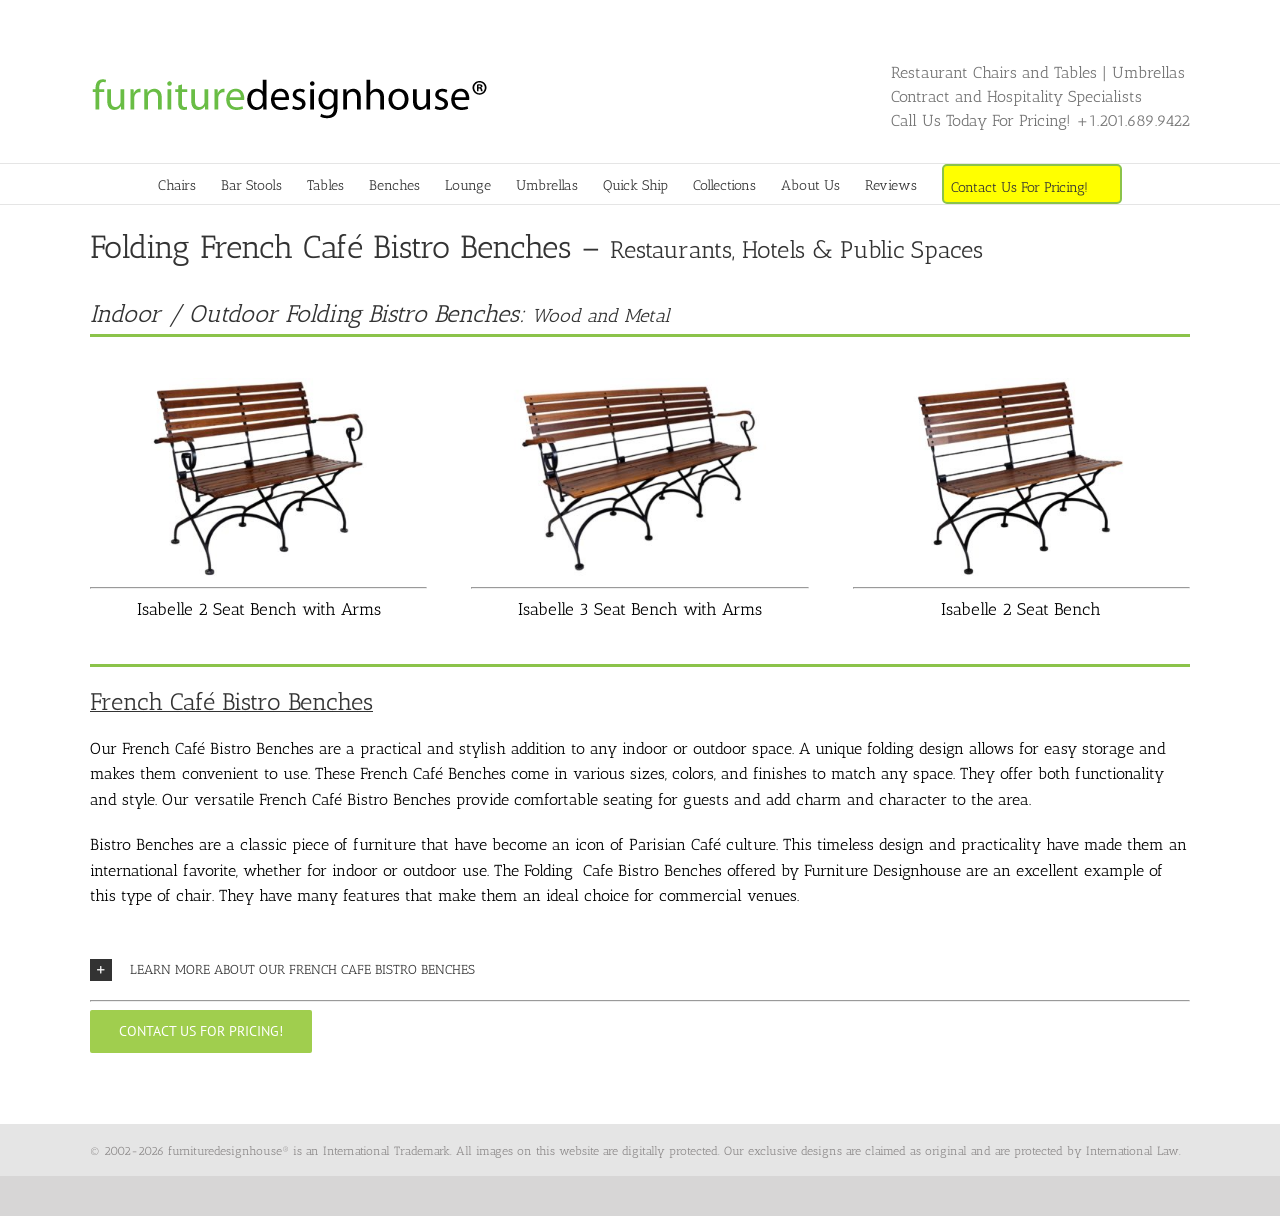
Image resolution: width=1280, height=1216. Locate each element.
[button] (640, 970)
